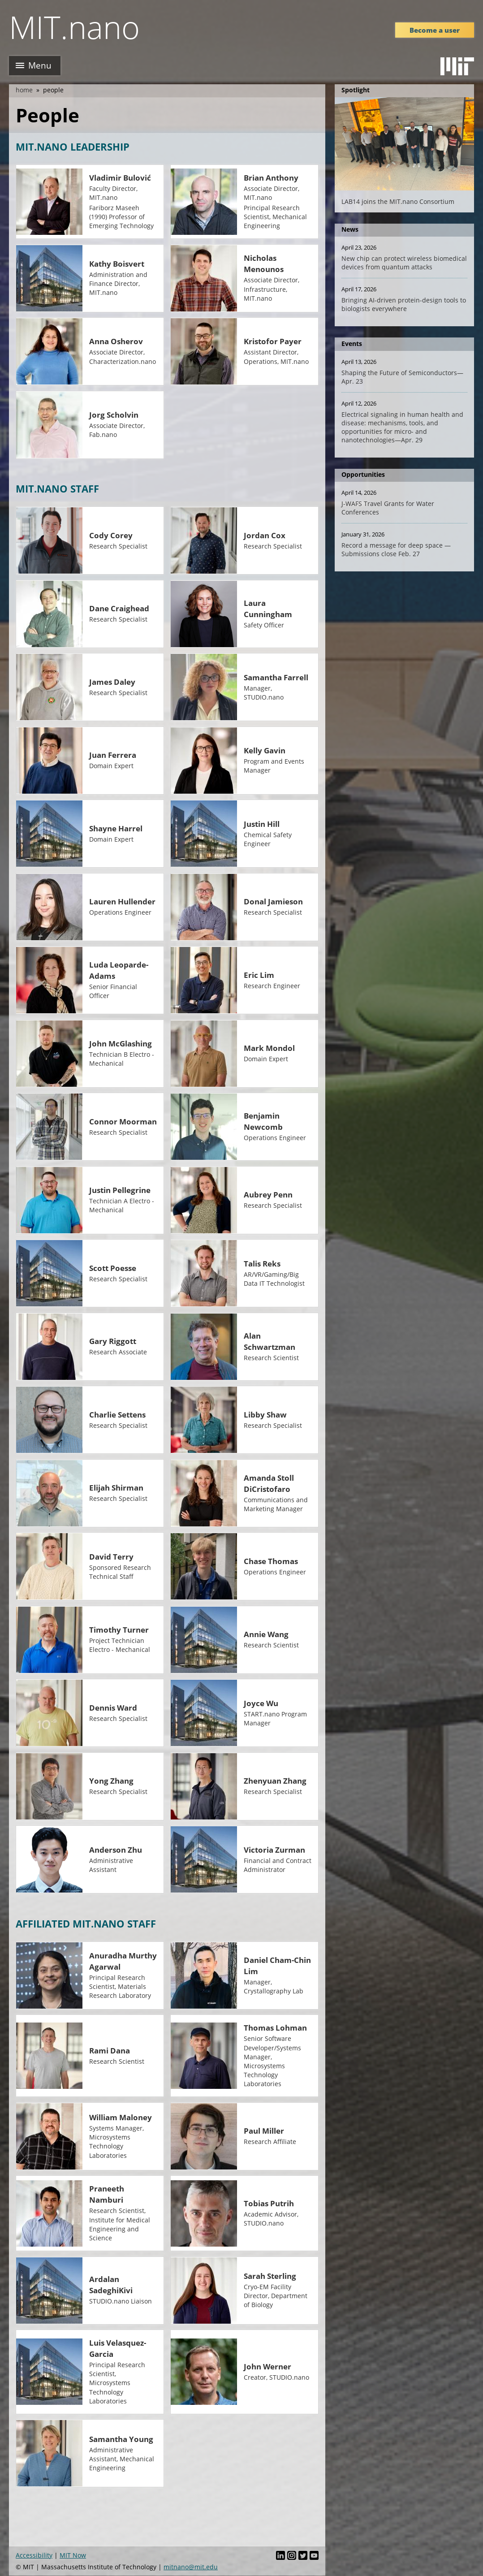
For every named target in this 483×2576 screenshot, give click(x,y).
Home (24, 90)
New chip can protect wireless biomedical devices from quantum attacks (404, 262)
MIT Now (73, 2555)
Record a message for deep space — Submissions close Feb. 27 (396, 549)
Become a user (435, 30)
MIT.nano (74, 27)
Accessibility (34, 2555)
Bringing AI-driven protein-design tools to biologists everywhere (403, 304)
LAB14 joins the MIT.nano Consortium (397, 201)
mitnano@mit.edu (191, 2567)
